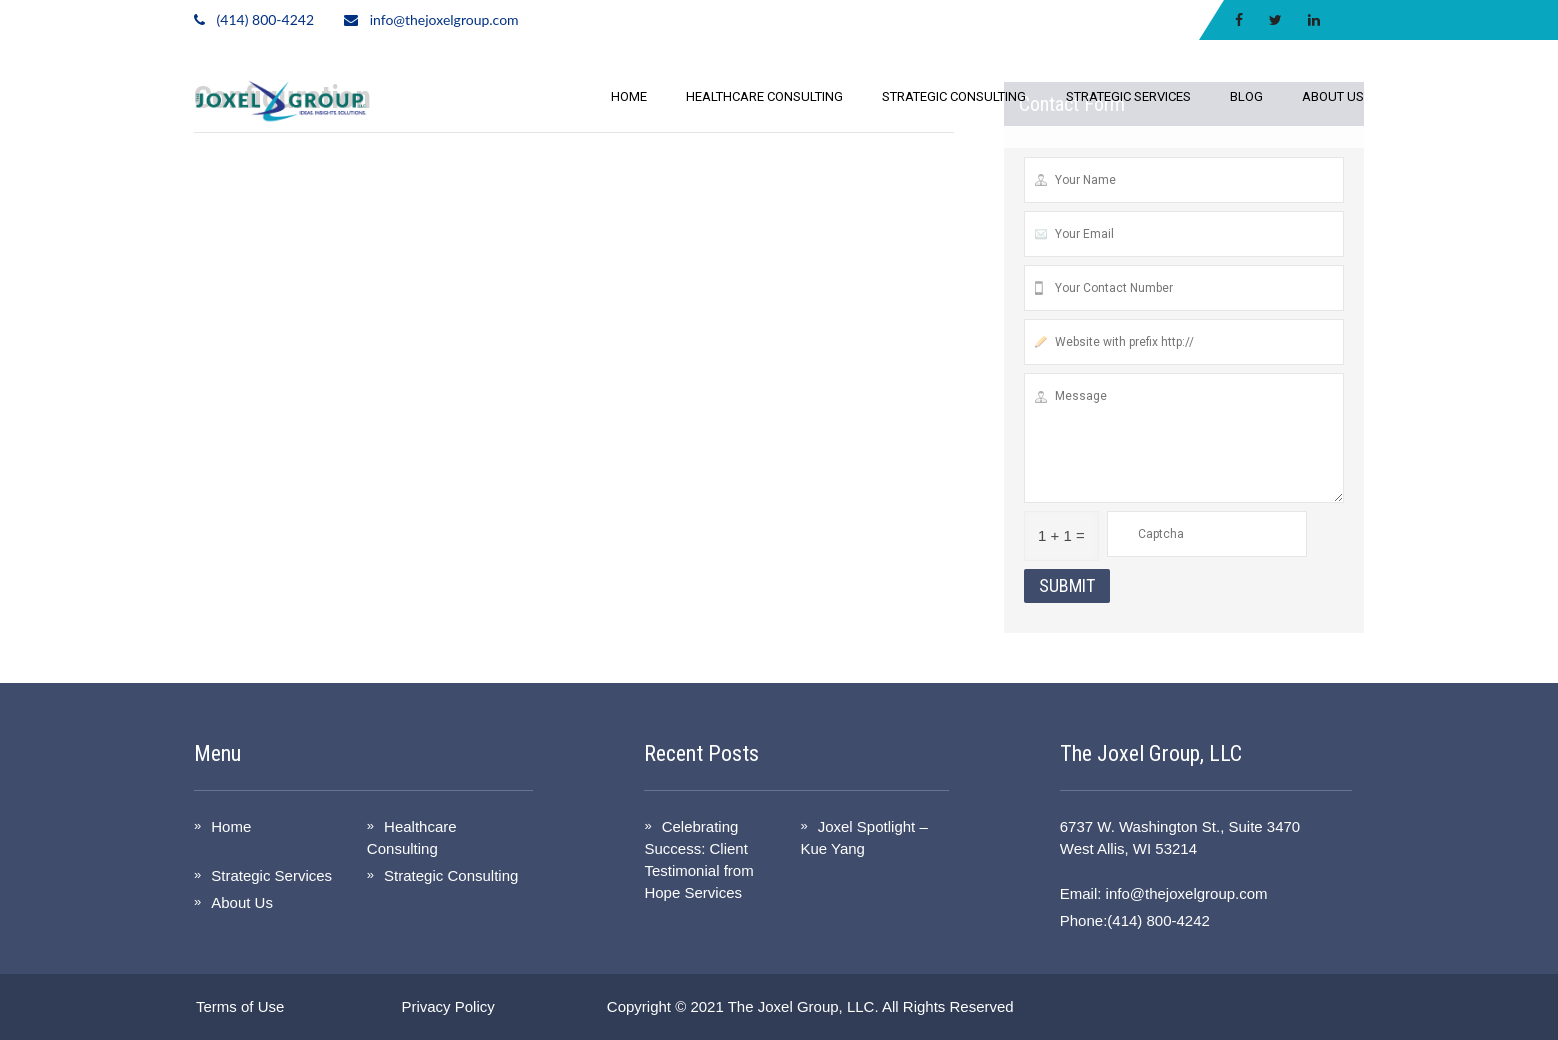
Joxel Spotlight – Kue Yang (863, 837)
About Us (1333, 96)
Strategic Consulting (954, 96)
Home (629, 96)
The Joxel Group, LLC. (803, 1006)
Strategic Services (1128, 96)
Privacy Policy (447, 1006)
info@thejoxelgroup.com (444, 19)
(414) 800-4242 (265, 19)
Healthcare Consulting (764, 96)
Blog (1246, 96)
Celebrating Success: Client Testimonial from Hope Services (698, 859)
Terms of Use (240, 1006)
